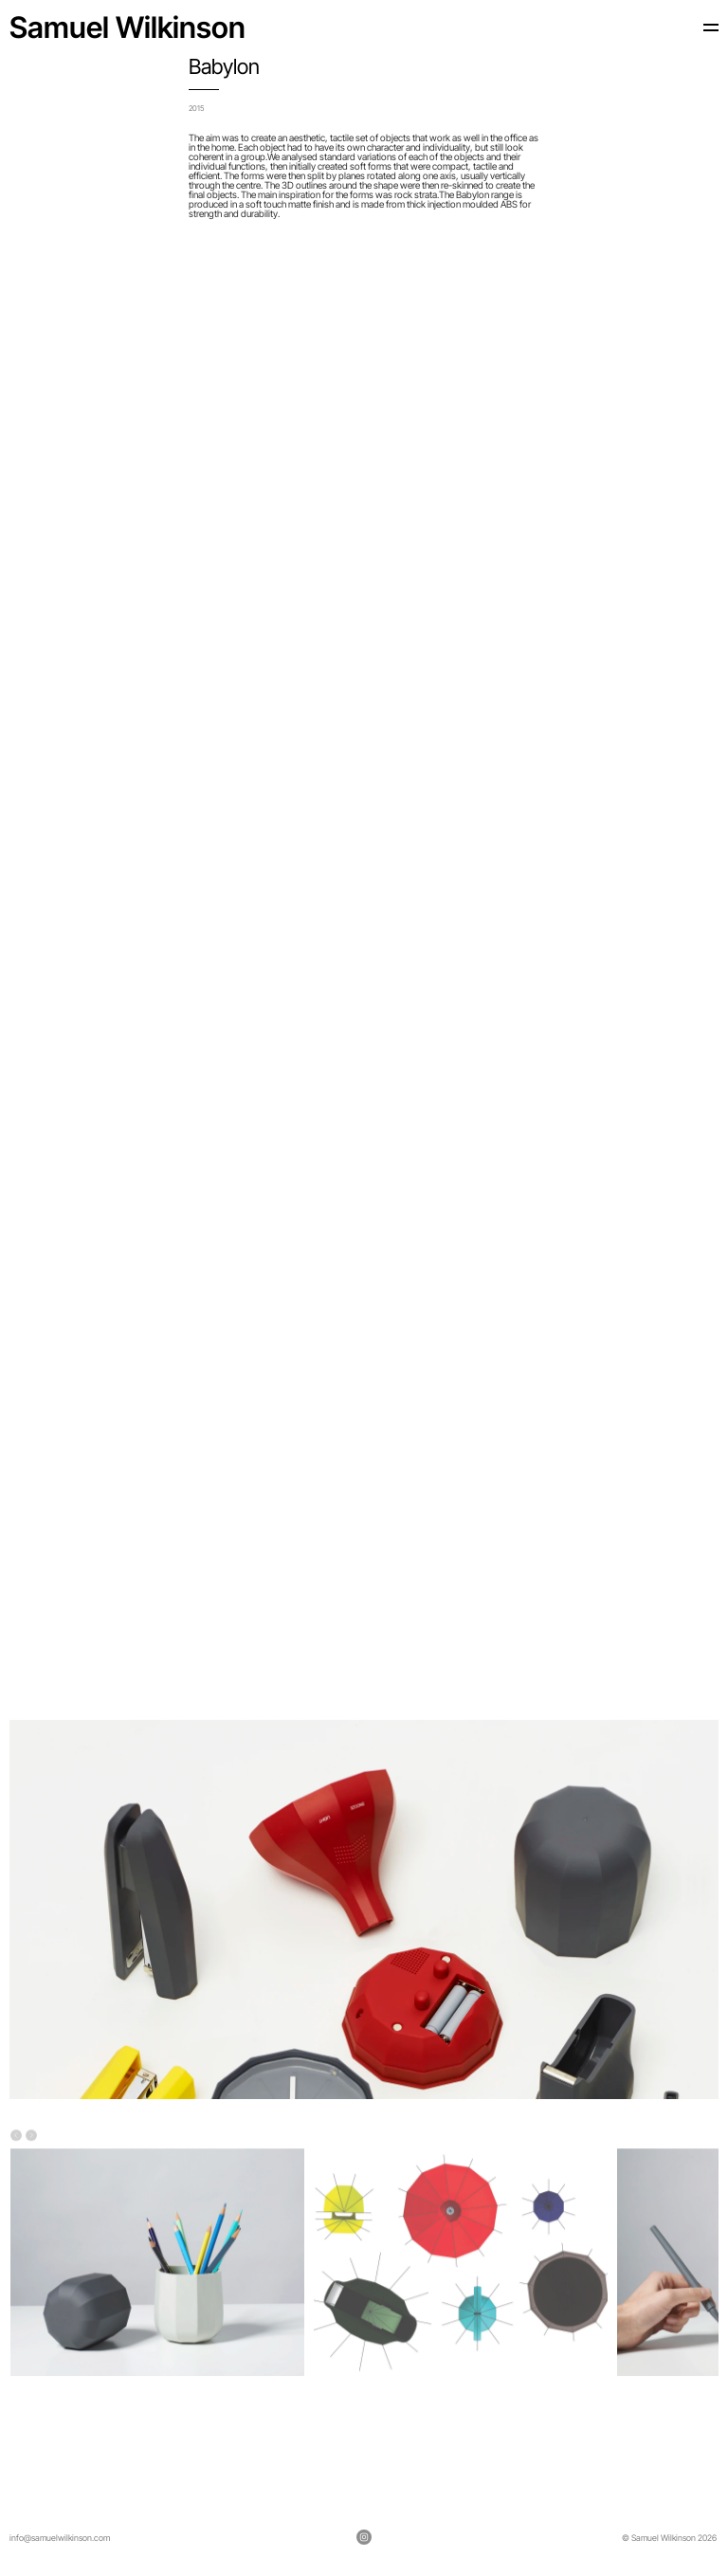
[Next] (31, 2137)
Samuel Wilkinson (127, 27)
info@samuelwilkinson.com (59, 2537)
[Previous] (16, 2137)
